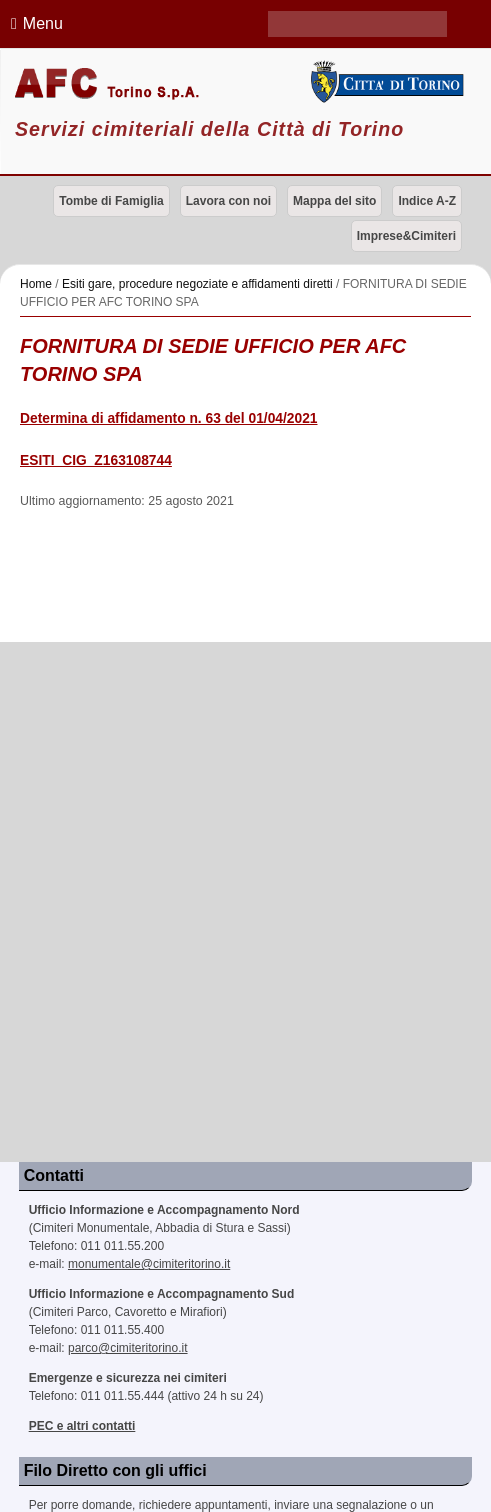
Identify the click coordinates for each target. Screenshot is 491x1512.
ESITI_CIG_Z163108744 (96, 460)
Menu (34, 23)
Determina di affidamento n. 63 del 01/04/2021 (169, 418)
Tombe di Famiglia (111, 201)
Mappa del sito (334, 201)
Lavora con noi (228, 201)
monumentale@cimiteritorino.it (149, 1264)
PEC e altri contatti (82, 1426)
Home (36, 284)
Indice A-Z (427, 201)
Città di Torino (385, 82)
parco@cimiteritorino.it (128, 1348)
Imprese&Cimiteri (406, 236)
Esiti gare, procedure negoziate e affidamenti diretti (197, 284)
